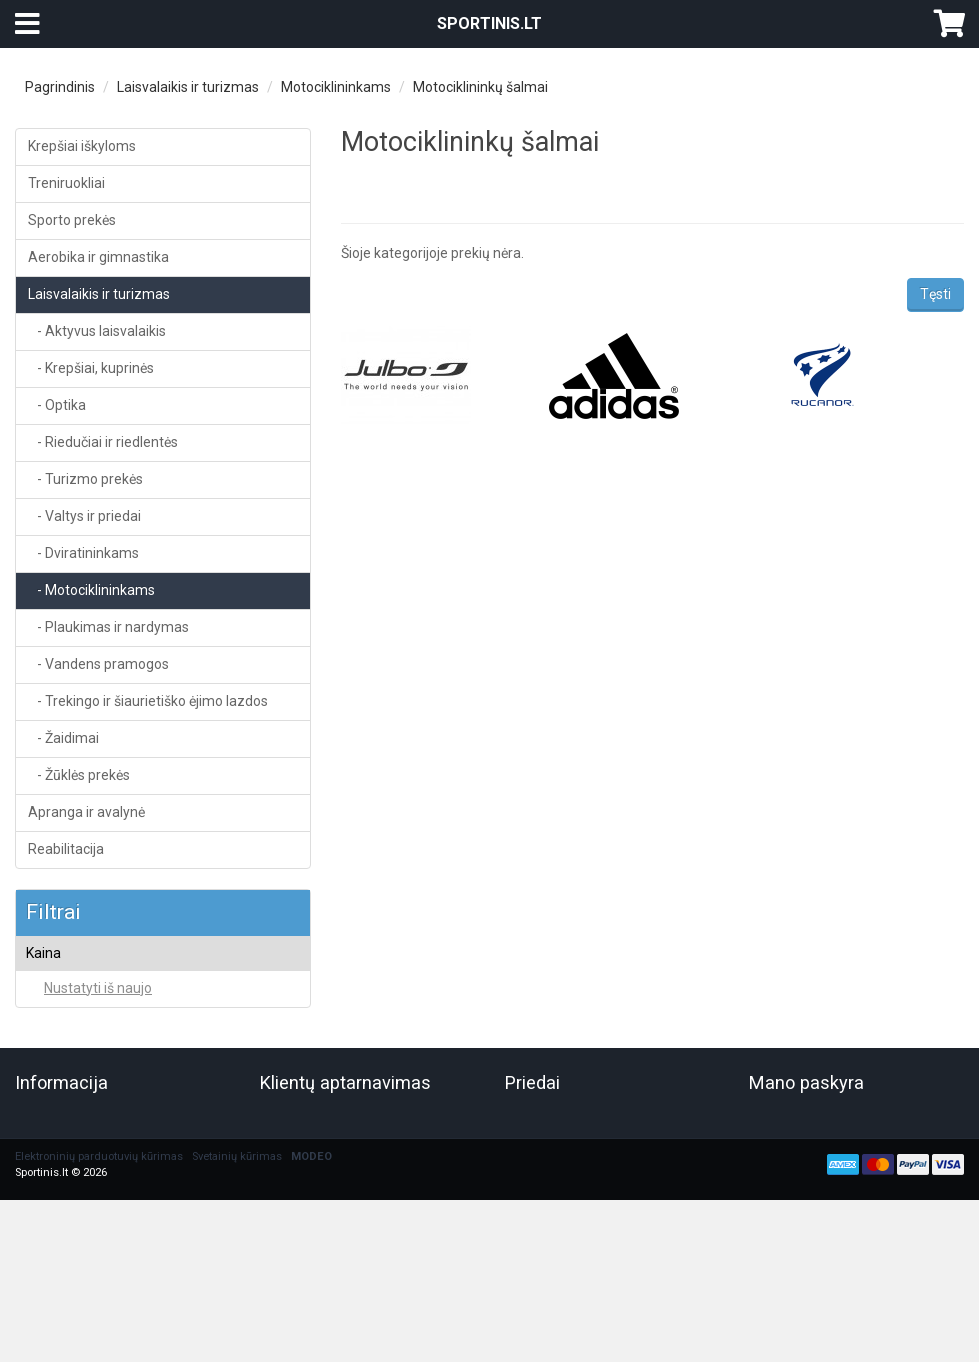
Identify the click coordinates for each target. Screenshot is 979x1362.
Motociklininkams (336, 87)
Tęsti (935, 294)
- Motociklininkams (91, 590)
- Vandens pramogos (98, 664)
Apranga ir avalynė (86, 812)
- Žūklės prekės (79, 775)
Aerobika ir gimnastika (98, 257)
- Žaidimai (63, 738)
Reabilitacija (66, 849)
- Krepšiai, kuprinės (91, 368)
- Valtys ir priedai (84, 516)
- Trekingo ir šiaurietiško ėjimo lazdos (148, 701)
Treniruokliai (66, 183)
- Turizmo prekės (85, 479)
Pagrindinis (60, 87)
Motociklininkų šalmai (480, 87)
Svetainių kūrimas (237, 1222)
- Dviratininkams (83, 553)
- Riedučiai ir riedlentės (103, 442)
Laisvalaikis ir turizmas (188, 87)
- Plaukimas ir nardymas (108, 627)
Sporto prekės (72, 220)
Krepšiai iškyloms (82, 146)
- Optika (57, 405)
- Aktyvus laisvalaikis (97, 331)
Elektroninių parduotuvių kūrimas (99, 1222)
